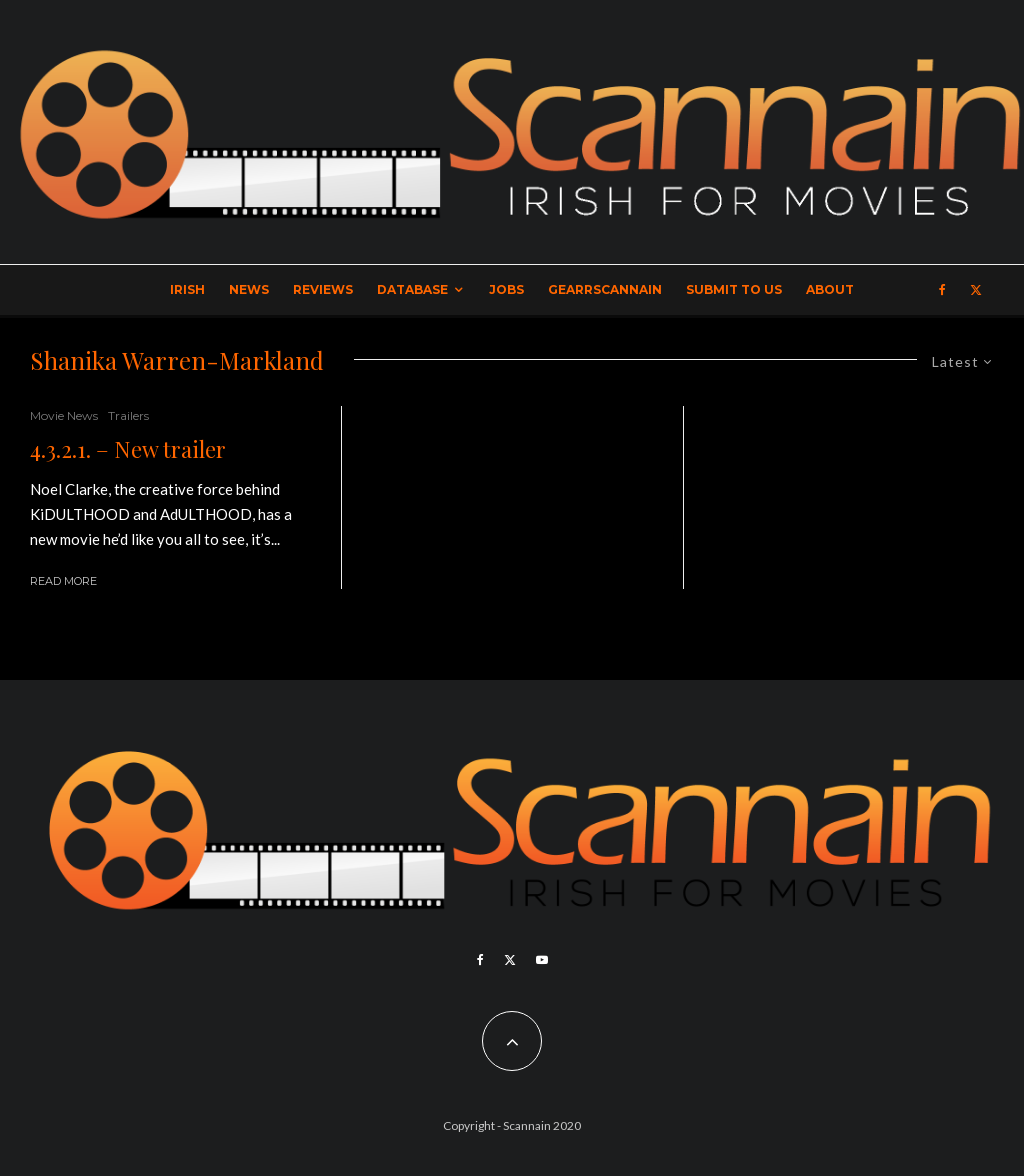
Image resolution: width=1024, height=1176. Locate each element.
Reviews (323, 289)
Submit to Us (734, 289)
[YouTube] (542, 960)
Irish (187, 289)
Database (412, 289)
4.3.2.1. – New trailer (128, 449)
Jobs (506, 289)
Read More (63, 581)
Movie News (64, 415)
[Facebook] (942, 290)
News (249, 289)
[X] (976, 290)
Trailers (128, 415)
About (830, 289)
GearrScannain (605, 289)
